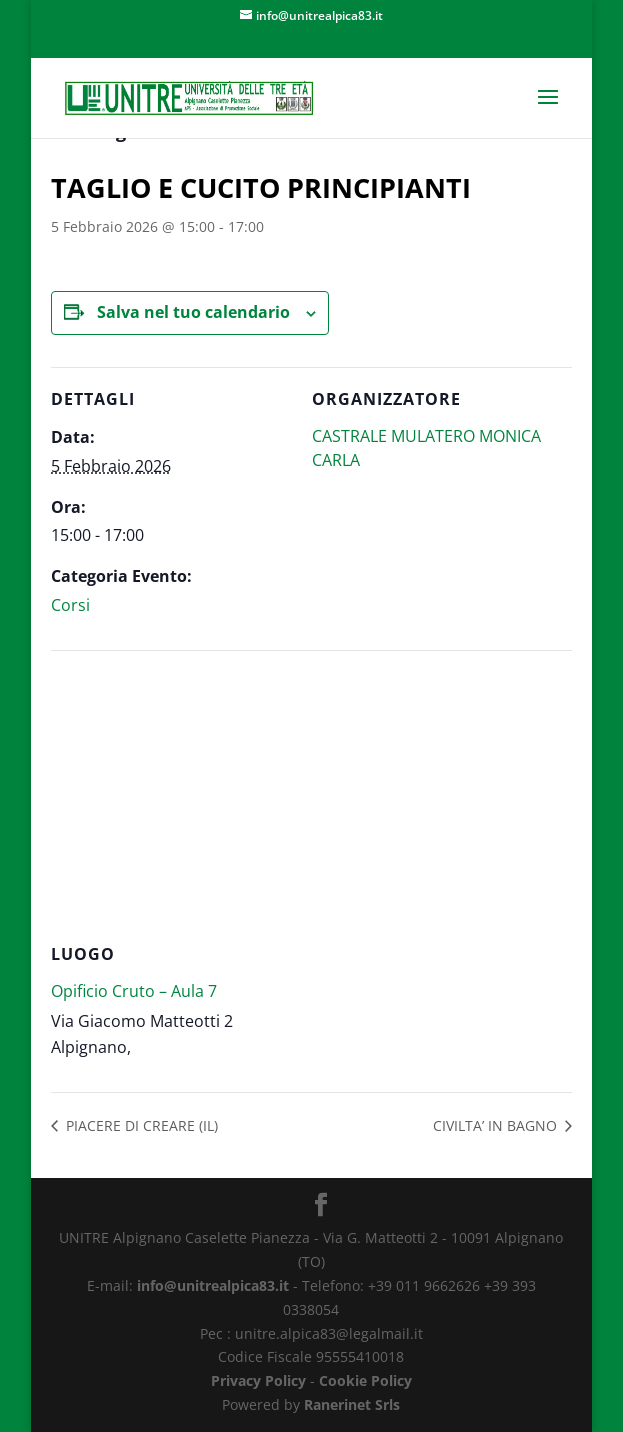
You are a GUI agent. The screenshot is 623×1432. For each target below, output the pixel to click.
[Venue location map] (311, 794)
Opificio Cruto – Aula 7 (134, 991)
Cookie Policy (365, 1380)
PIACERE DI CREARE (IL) (140, 1125)
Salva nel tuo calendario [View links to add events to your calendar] (193, 312)
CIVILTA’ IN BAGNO (497, 1125)
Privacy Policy (258, 1380)
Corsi (70, 605)
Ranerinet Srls (352, 1404)
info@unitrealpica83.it (213, 1285)
